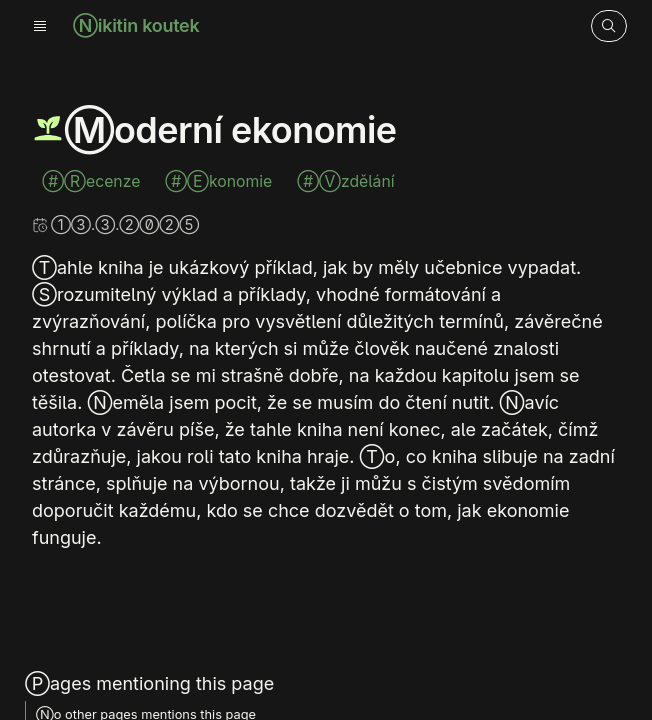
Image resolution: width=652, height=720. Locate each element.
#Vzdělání (345, 181)
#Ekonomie (220, 181)
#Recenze (93, 181)
